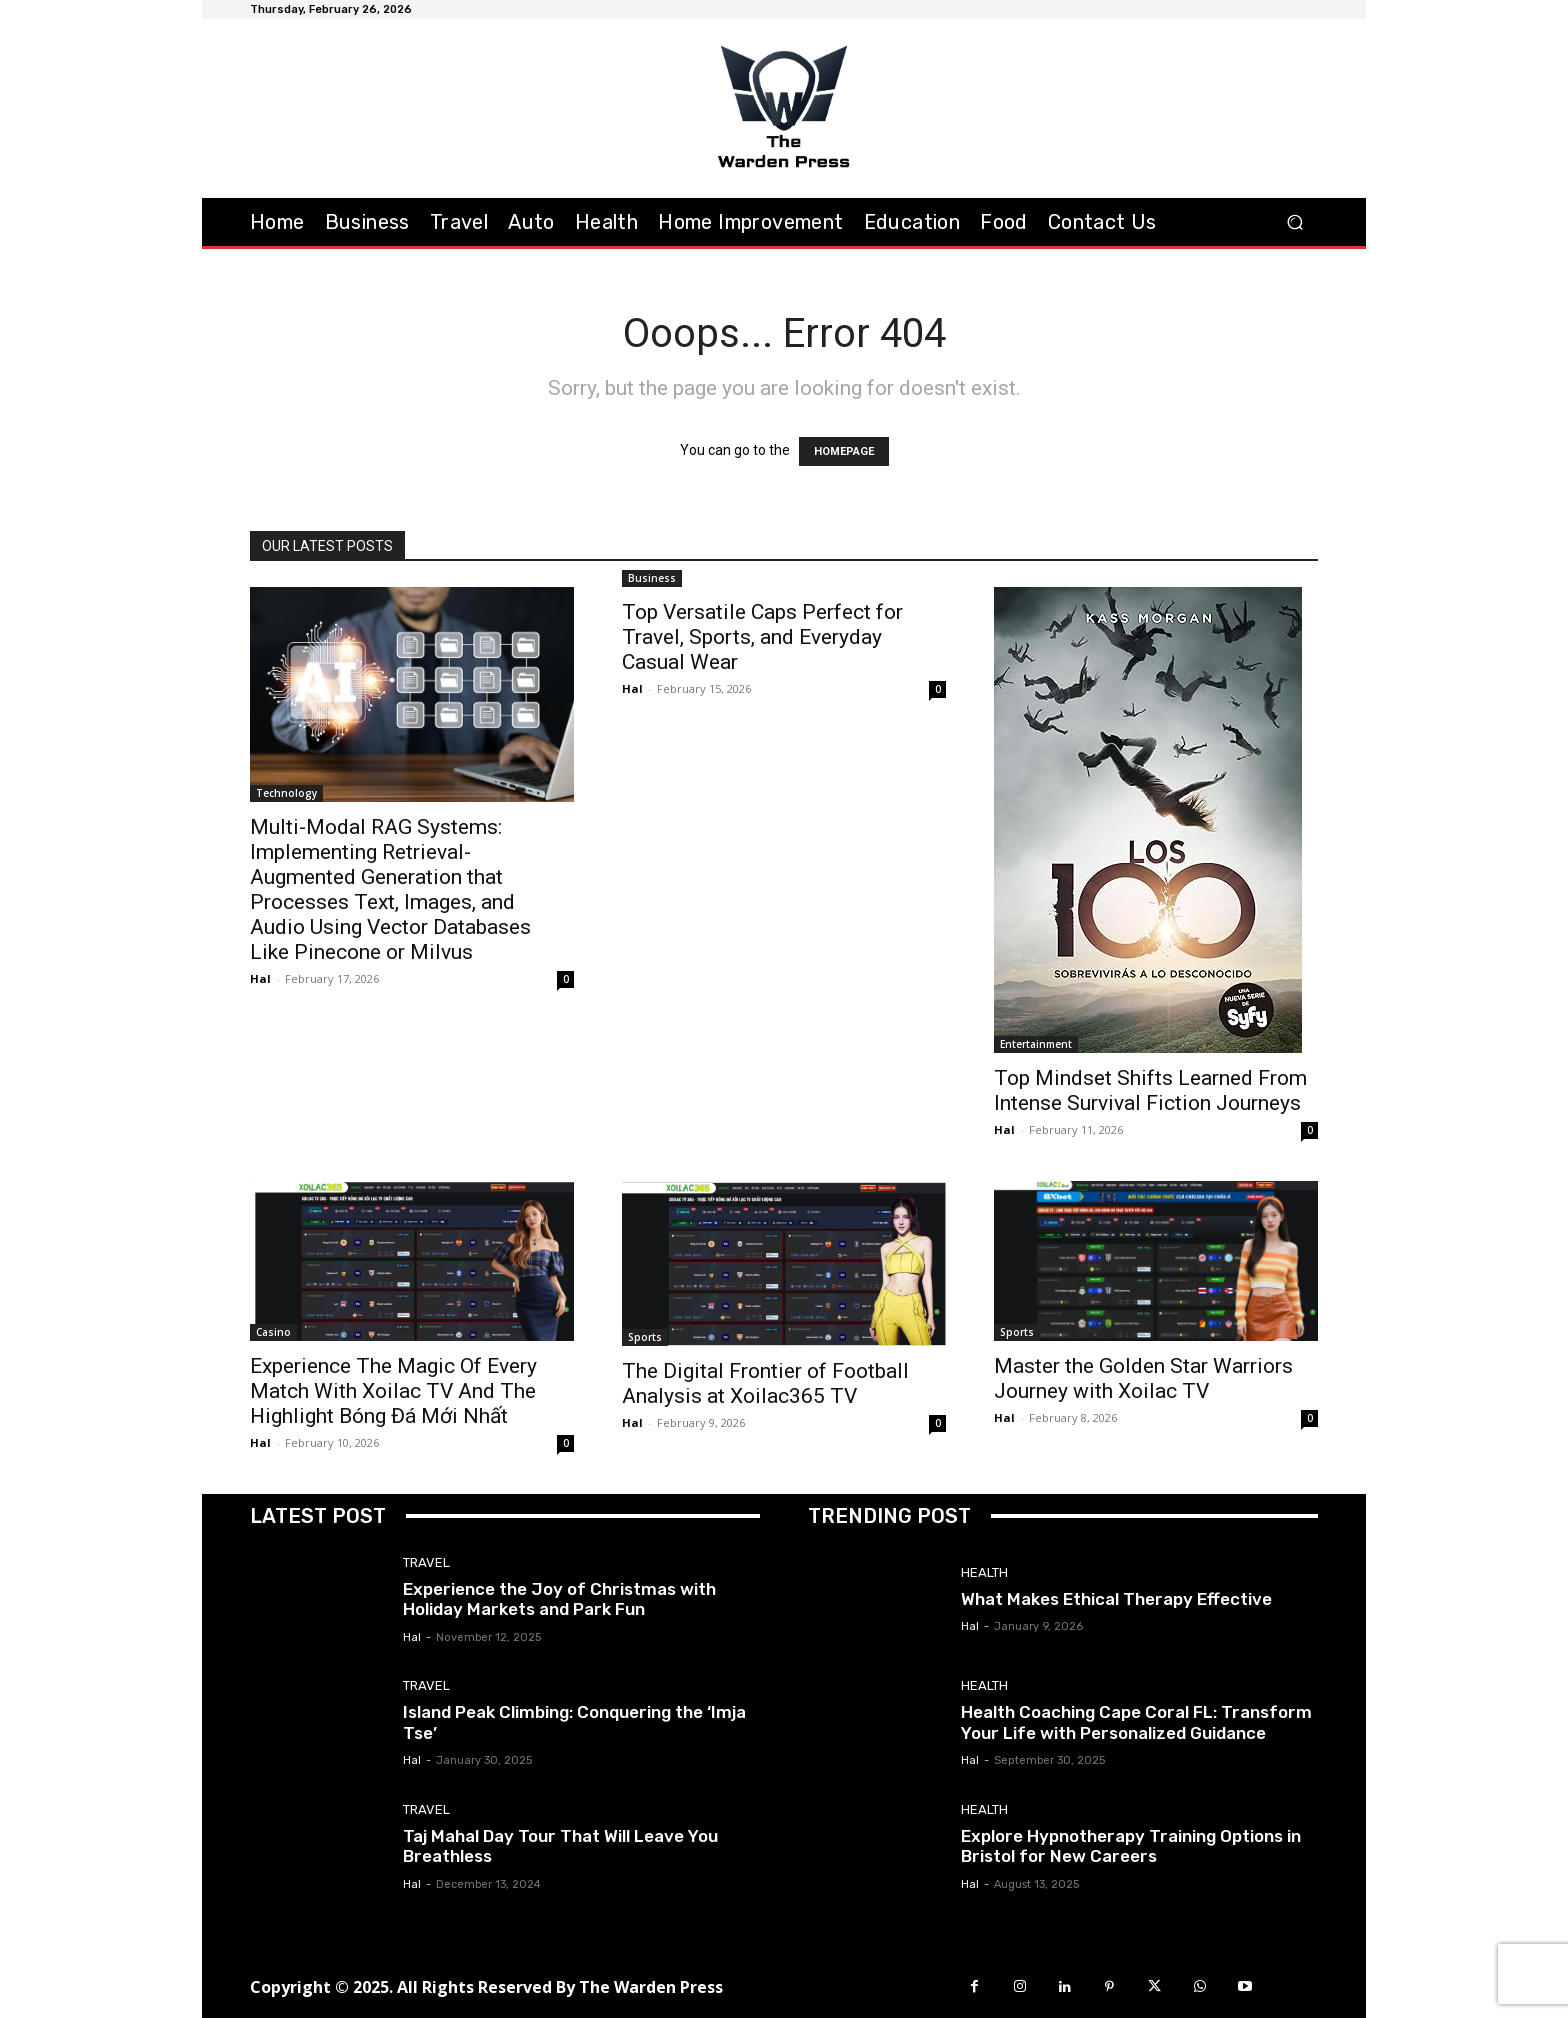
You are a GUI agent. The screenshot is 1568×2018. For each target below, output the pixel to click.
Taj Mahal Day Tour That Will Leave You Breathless (560, 1846)
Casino (273, 1332)
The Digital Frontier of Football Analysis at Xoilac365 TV (765, 1383)
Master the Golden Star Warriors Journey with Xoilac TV (1143, 1378)
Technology (286, 793)
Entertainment (1036, 1044)
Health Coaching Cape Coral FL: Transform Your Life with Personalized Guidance (1136, 1722)
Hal (260, 978)
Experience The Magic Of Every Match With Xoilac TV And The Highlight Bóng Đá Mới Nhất (393, 1391)
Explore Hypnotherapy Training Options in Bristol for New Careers (1131, 1846)
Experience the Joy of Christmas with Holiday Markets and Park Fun (559, 1599)
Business (652, 578)
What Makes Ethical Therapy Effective (1116, 1599)
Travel (426, 1562)
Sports (645, 1337)
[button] (1294, 221)
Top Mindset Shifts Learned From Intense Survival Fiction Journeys (1150, 1090)
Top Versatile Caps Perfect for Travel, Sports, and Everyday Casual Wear (762, 637)
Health (984, 1572)
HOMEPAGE (844, 451)
